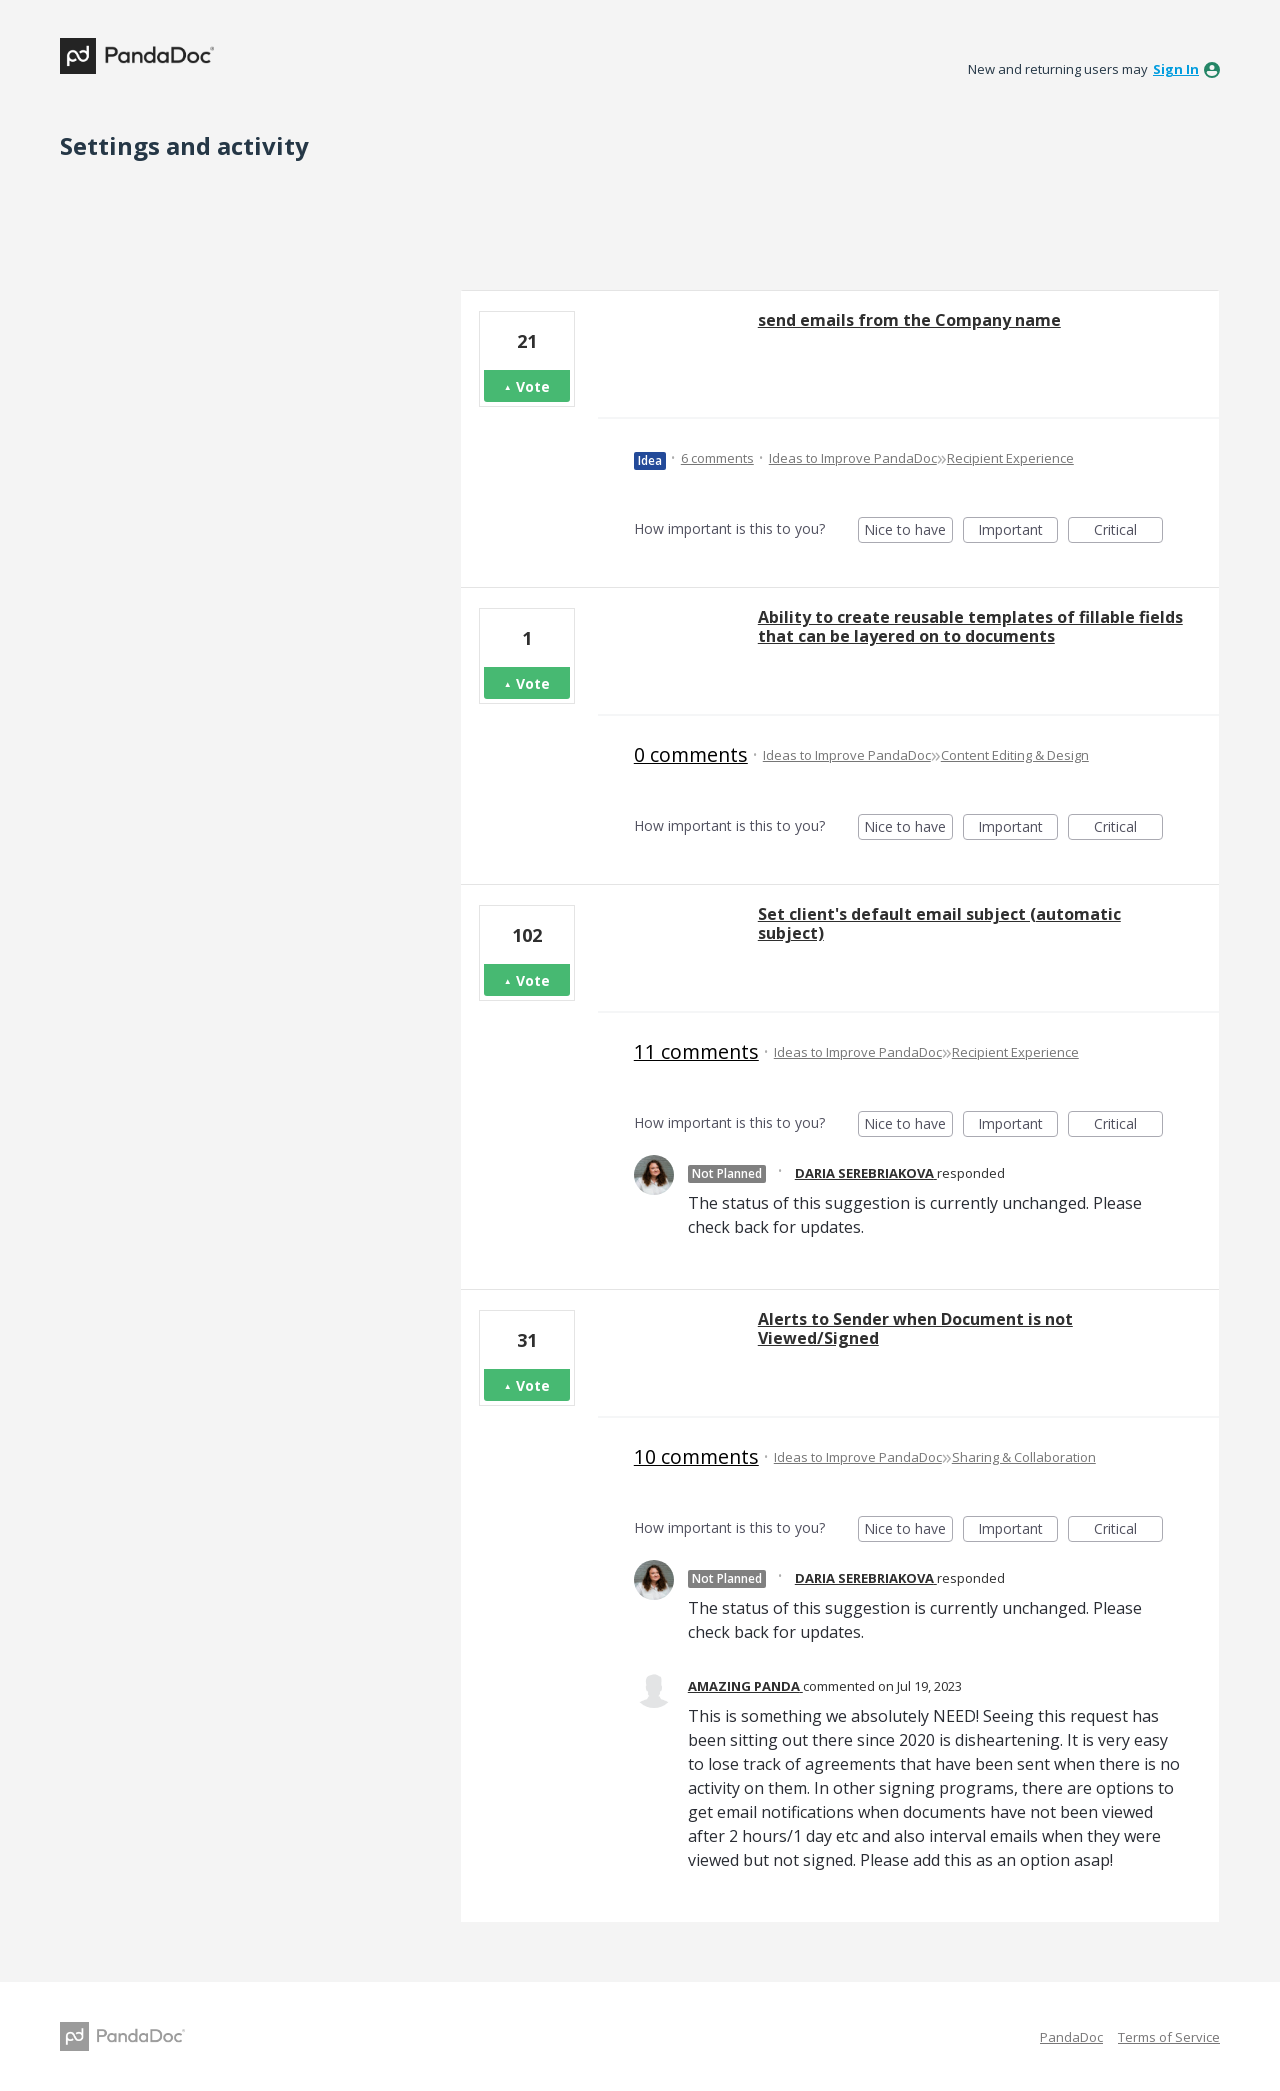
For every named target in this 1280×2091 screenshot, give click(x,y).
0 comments (691, 754)
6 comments (717, 458)
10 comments (696, 1456)
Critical (1128, 531)
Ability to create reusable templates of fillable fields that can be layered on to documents (970, 626)
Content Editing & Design (1015, 755)
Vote (533, 386)
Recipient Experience (1010, 458)
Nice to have (908, 531)
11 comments (696, 1051)
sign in (1176, 69)
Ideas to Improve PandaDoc (853, 458)
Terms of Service (1169, 2037)
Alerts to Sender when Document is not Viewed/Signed (915, 1328)
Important (1018, 531)
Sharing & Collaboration (1024, 1457)
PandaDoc (1071, 2037)
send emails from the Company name (909, 320)
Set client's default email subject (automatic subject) (939, 923)
